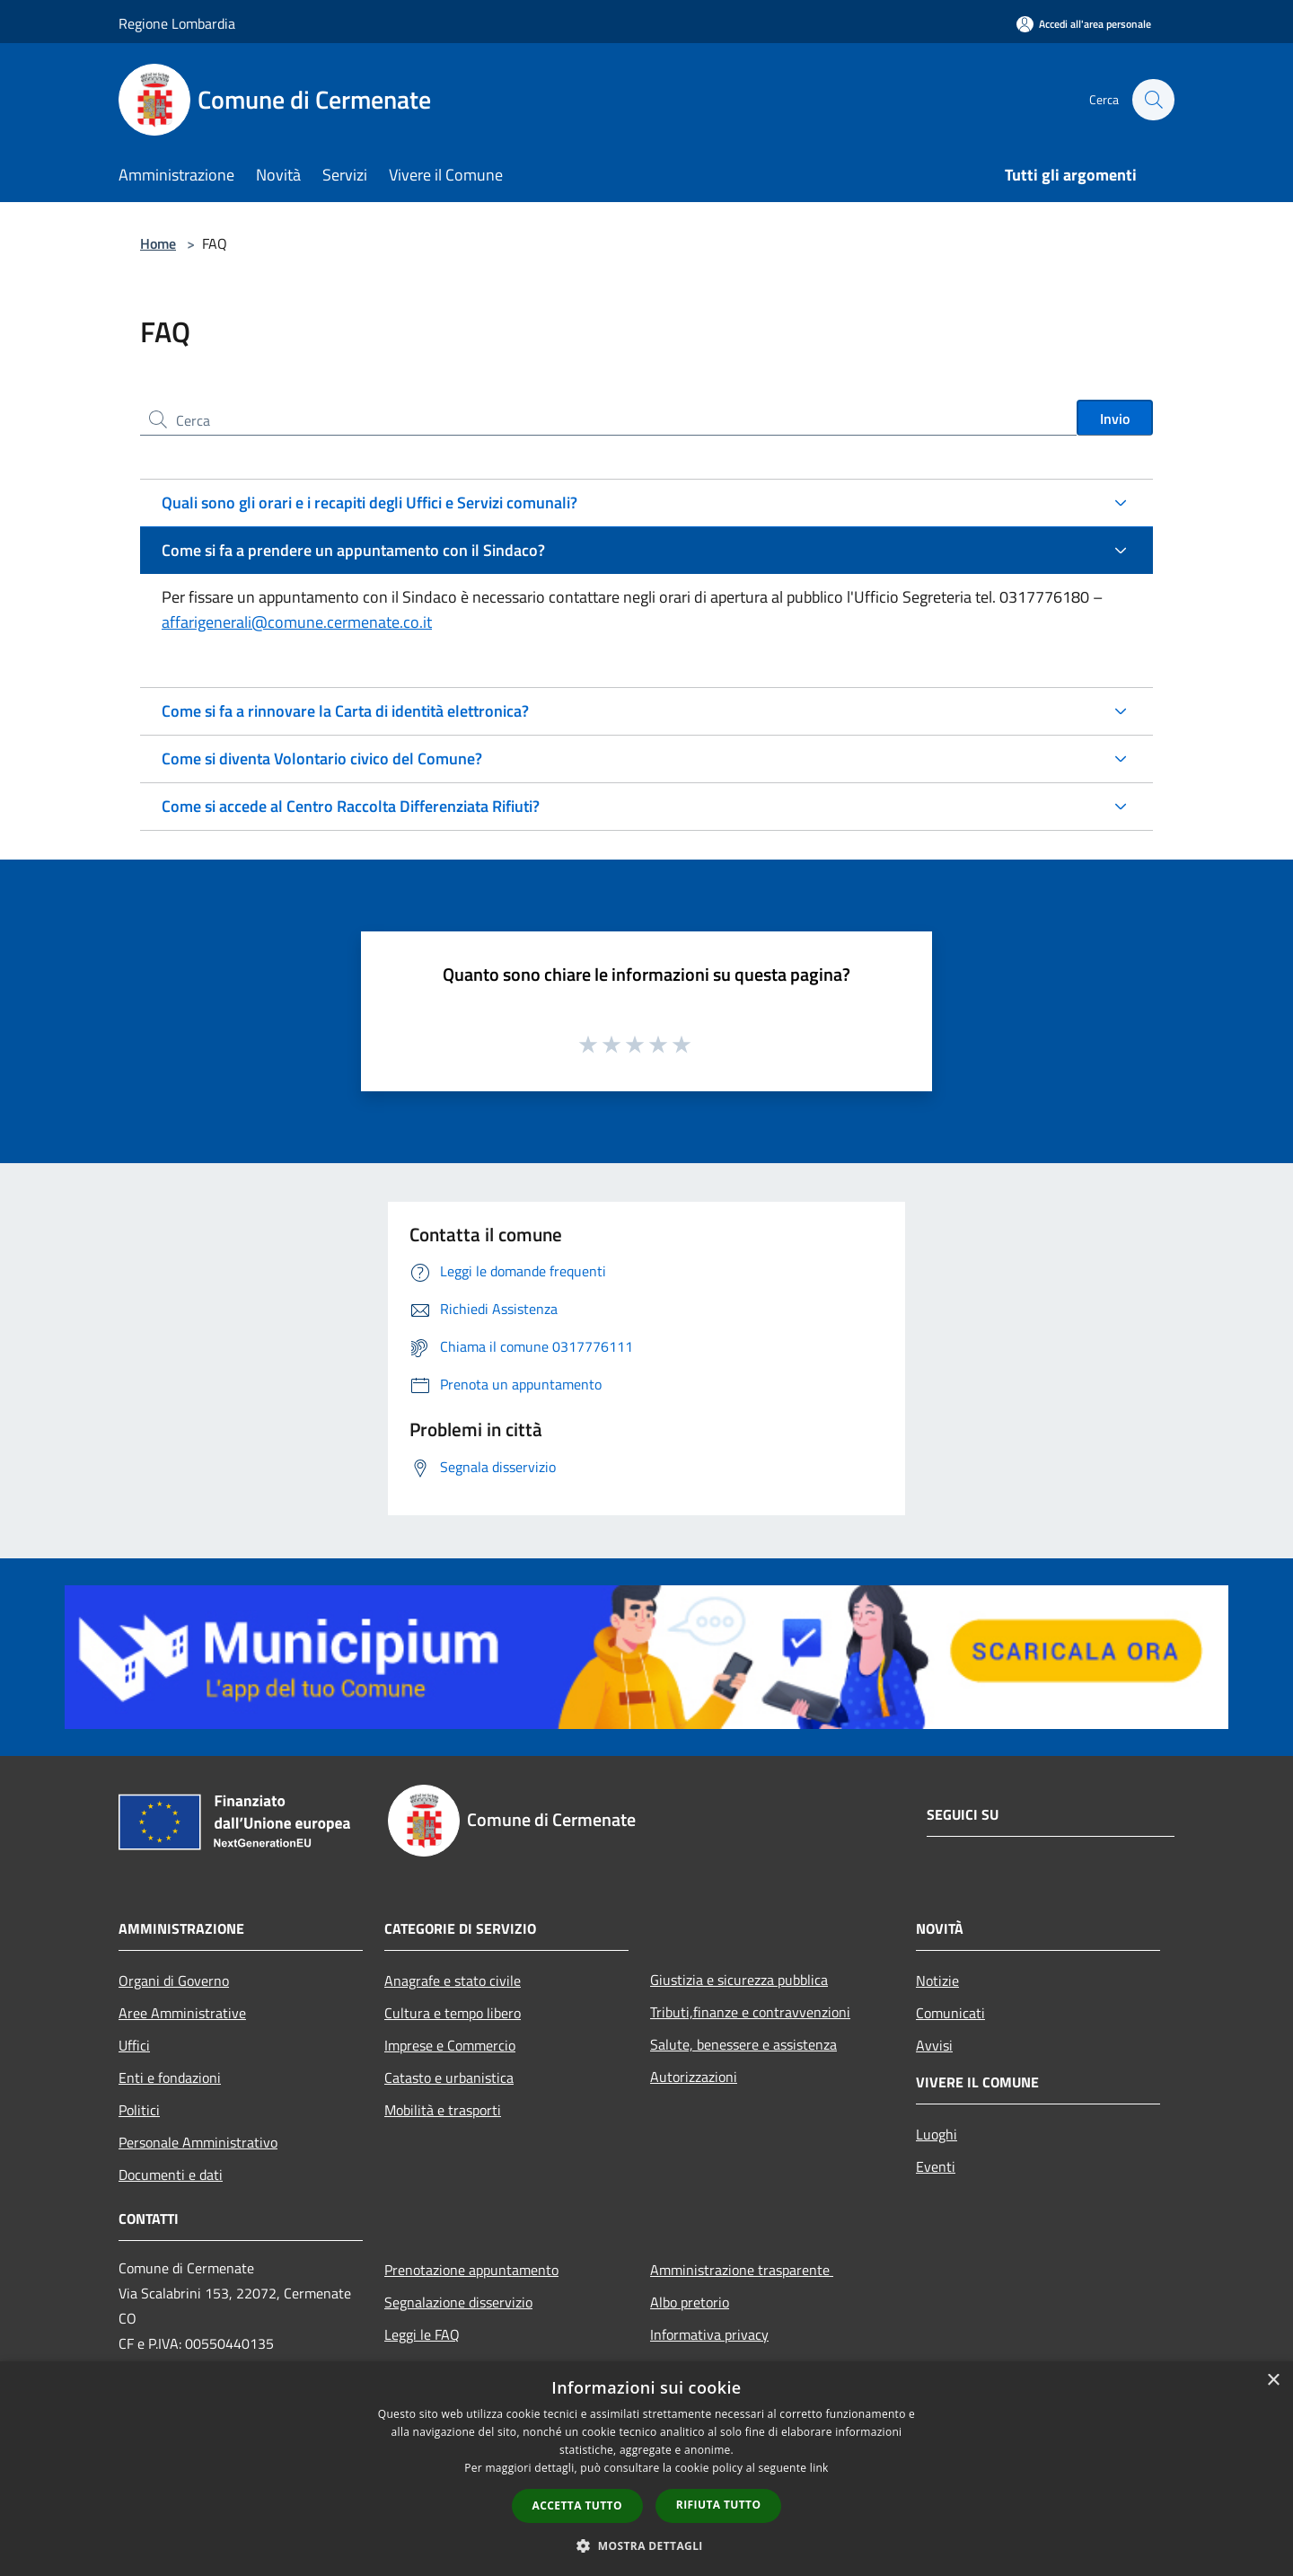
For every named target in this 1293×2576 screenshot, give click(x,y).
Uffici (134, 2045)
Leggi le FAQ (422, 2334)
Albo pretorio (689, 2302)
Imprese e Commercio (449, 2045)
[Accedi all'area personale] (1083, 24)
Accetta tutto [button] (577, 2505)
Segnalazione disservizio (458, 2302)
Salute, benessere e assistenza (743, 2044)
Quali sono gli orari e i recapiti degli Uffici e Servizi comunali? (369, 502)
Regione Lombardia (177, 23)
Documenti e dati (171, 2174)
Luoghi (936, 2134)
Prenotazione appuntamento (471, 2269)
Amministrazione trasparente (741, 2269)
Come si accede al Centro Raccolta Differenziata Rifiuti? (351, 806)
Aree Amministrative (182, 2013)
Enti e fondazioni (170, 2077)
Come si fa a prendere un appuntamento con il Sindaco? (353, 550)
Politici (139, 2110)
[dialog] (646, 2468)
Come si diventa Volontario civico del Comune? (322, 758)
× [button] (1273, 2380)
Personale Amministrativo (198, 2142)
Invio (1115, 418)
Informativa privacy (709, 2334)
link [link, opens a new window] (819, 2467)
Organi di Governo (174, 1980)
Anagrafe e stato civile (452, 1980)
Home (158, 243)
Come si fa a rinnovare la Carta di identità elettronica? (345, 711)
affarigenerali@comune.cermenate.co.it (297, 622)
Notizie (937, 1980)
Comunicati (950, 2013)
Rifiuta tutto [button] (718, 2504)
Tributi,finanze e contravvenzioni (750, 2012)
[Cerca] (1152, 99)
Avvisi (934, 2045)
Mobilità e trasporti (442, 2110)
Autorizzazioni (693, 2076)
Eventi (935, 2166)
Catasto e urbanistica (449, 2077)
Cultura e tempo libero (452, 2013)
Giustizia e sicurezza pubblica (739, 1979)
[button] (646, 2545)
